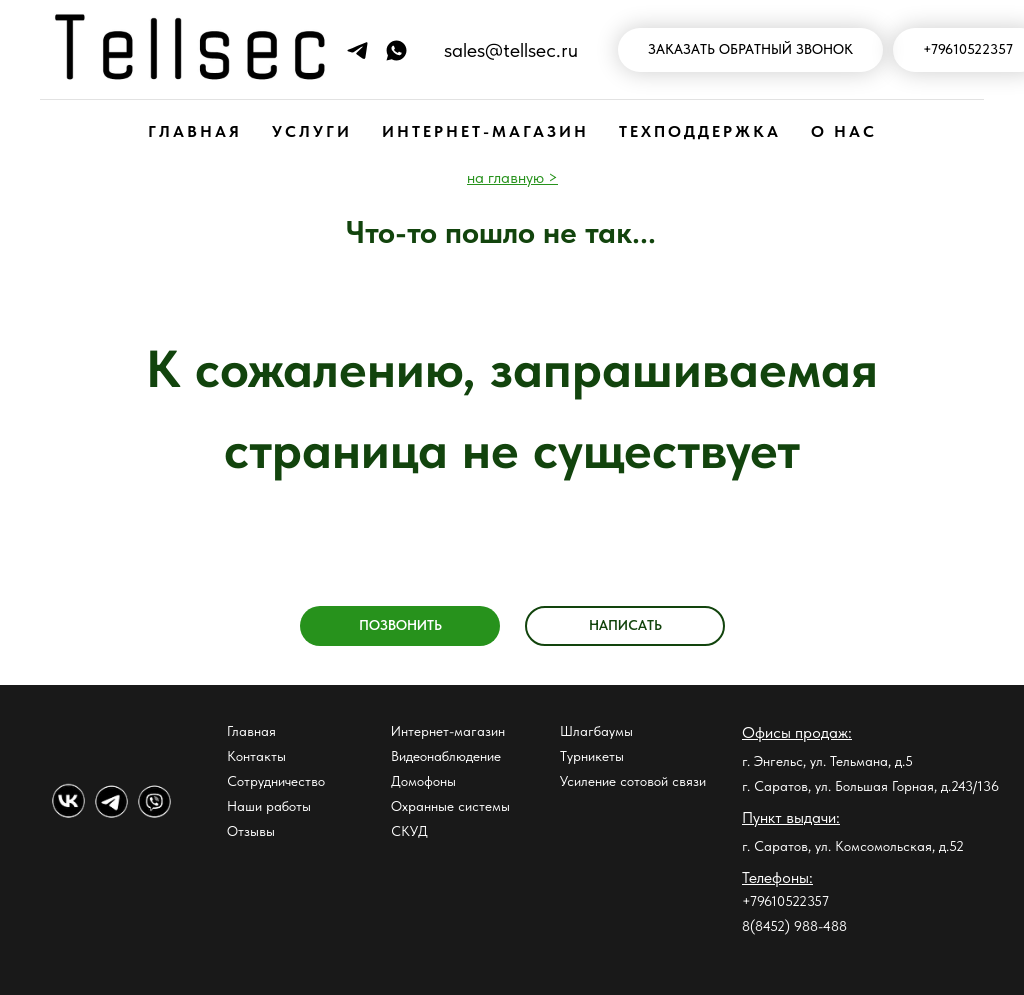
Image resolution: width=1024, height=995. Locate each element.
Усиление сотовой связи (633, 781)
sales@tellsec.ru (511, 50)
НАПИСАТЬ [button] (625, 625)
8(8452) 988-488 (794, 926)
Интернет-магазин (448, 731)
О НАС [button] (844, 131)
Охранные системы (450, 806)
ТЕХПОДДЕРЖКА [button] (700, 131)
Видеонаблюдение (446, 756)
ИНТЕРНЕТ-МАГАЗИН (485, 131)
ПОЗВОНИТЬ (400, 625)
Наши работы (269, 806)
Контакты (256, 756)
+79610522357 (785, 901)
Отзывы (251, 831)
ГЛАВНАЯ (195, 131)
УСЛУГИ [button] (312, 131)
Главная (251, 731)
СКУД (409, 831)
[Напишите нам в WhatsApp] (396, 50)
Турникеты (592, 756)
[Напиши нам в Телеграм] (357, 50)
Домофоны (423, 781)
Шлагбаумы (596, 731)
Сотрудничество (276, 781)
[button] (750, 50)
